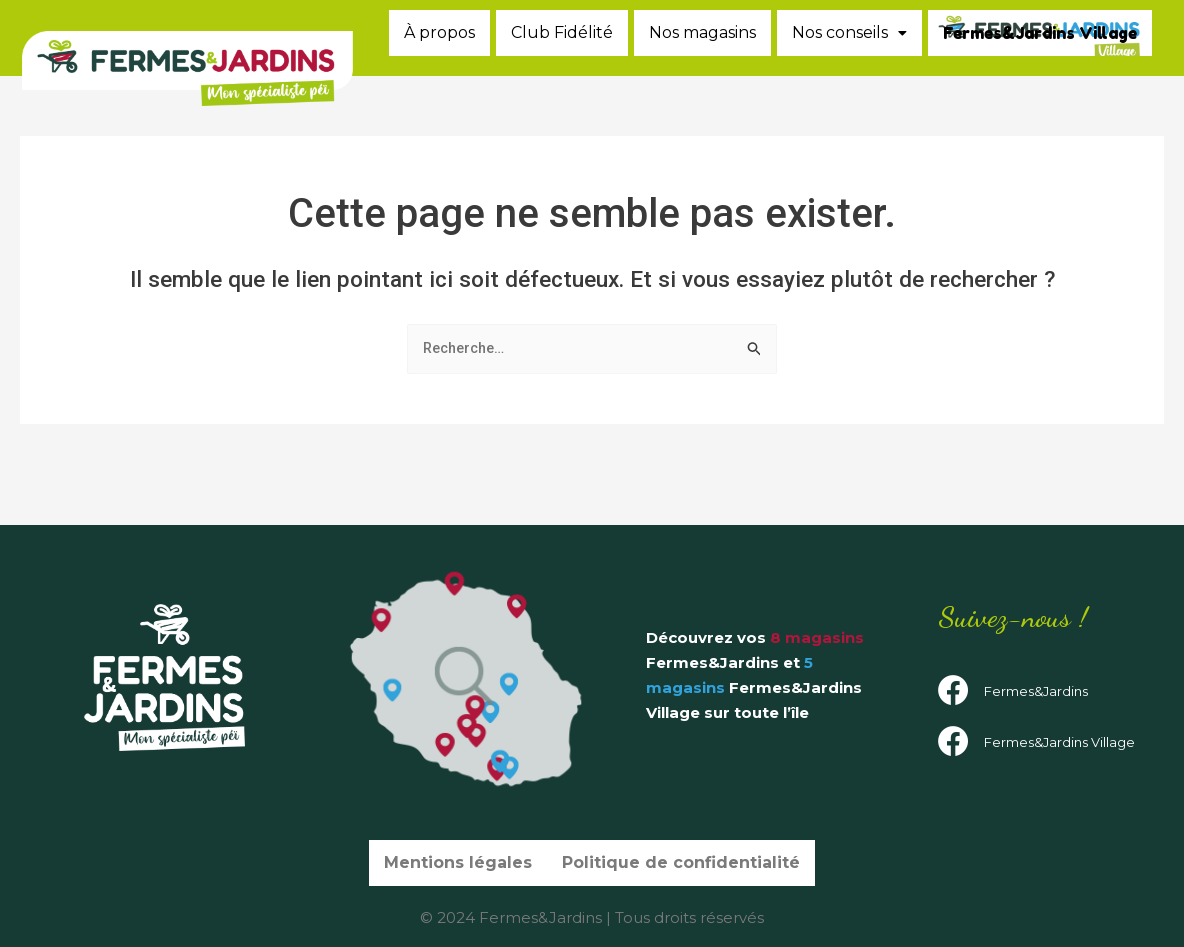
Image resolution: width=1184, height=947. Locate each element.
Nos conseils (1069, 32)
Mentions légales (465, 867)
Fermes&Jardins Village (1043, 78)
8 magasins (817, 642)
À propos (642, 32)
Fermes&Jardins (1036, 695)
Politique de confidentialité (678, 867)
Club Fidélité (767, 32)
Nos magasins (913, 32)
